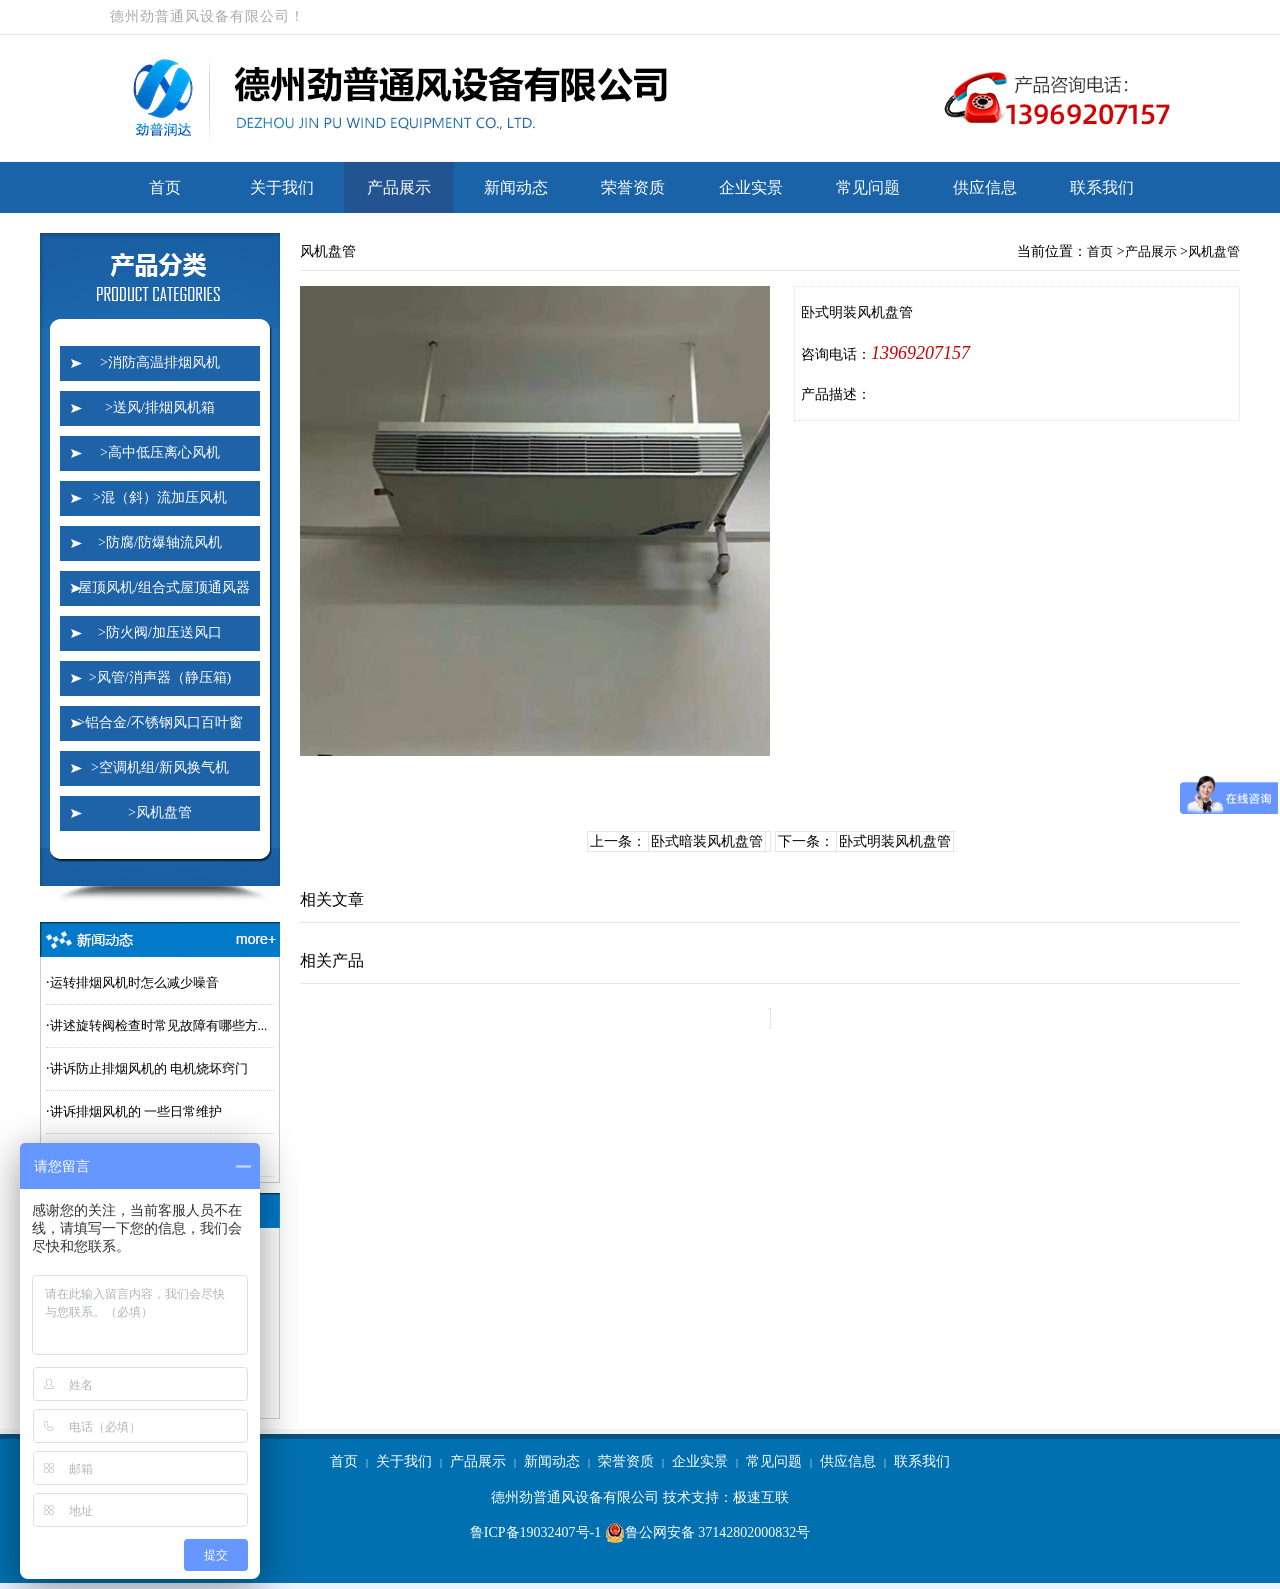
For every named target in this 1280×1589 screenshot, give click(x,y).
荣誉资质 (633, 187)
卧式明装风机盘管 (895, 841)
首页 (165, 187)
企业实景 (751, 187)
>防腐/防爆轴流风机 (160, 542)
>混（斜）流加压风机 (160, 497)
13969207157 (920, 353)
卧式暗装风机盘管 (707, 841)
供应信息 (985, 187)
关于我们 (282, 187)
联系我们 (1102, 187)
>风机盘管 (160, 812)
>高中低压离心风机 (160, 452)
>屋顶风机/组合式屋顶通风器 (160, 587)
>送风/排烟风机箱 (160, 407)
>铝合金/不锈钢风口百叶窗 (160, 722)
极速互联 (761, 1497)
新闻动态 (516, 187)
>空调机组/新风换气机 (160, 767)
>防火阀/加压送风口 (160, 632)
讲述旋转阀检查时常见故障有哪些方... (159, 1025)
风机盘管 (1214, 251)
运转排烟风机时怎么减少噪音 (134, 982)
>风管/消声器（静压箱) (160, 677)
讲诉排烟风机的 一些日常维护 (136, 1111)
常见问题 (868, 187)
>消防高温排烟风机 (160, 362)
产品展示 (399, 187)
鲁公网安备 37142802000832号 (708, 1533)
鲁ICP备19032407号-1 (535, 1532)
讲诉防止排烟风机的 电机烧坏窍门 (149, 1068)
